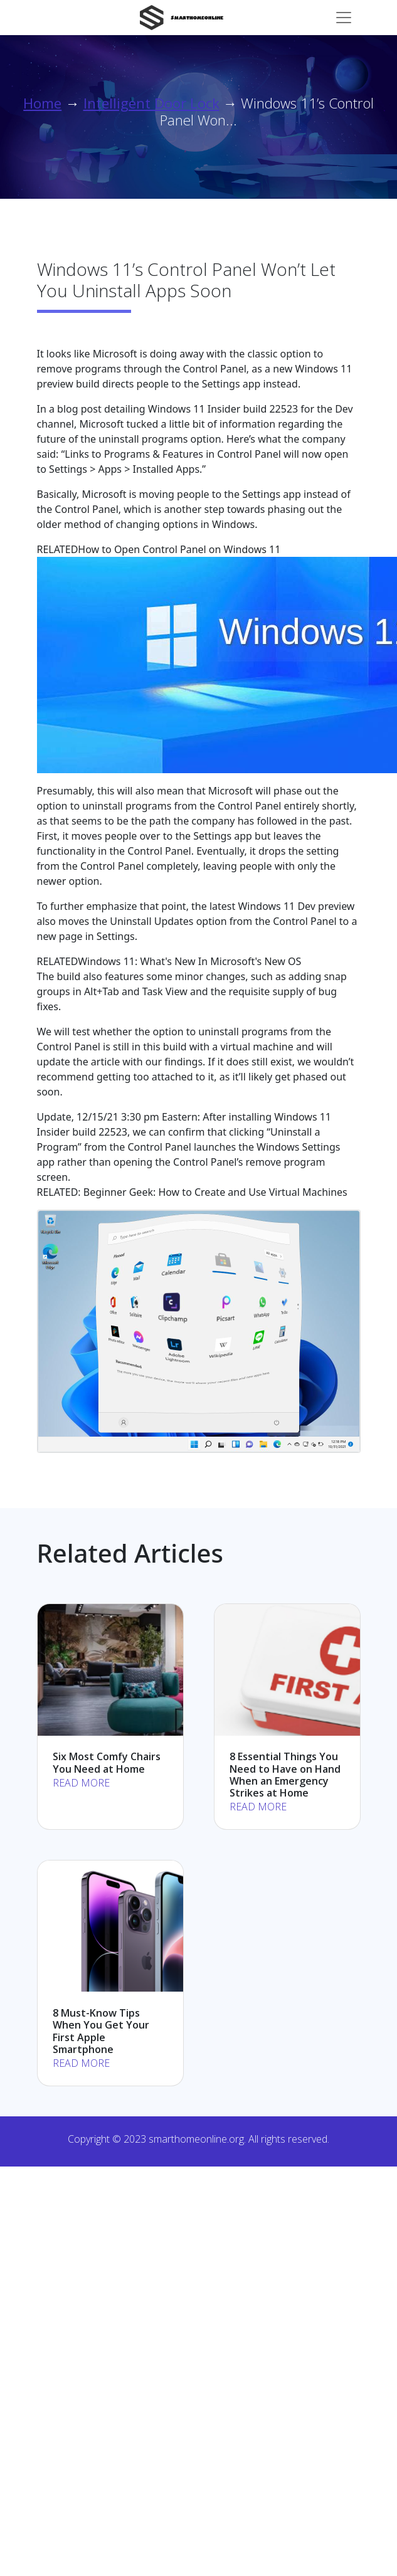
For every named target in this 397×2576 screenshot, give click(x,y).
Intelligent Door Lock (151, 103)
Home (42, 103)
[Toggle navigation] (344, 17)
